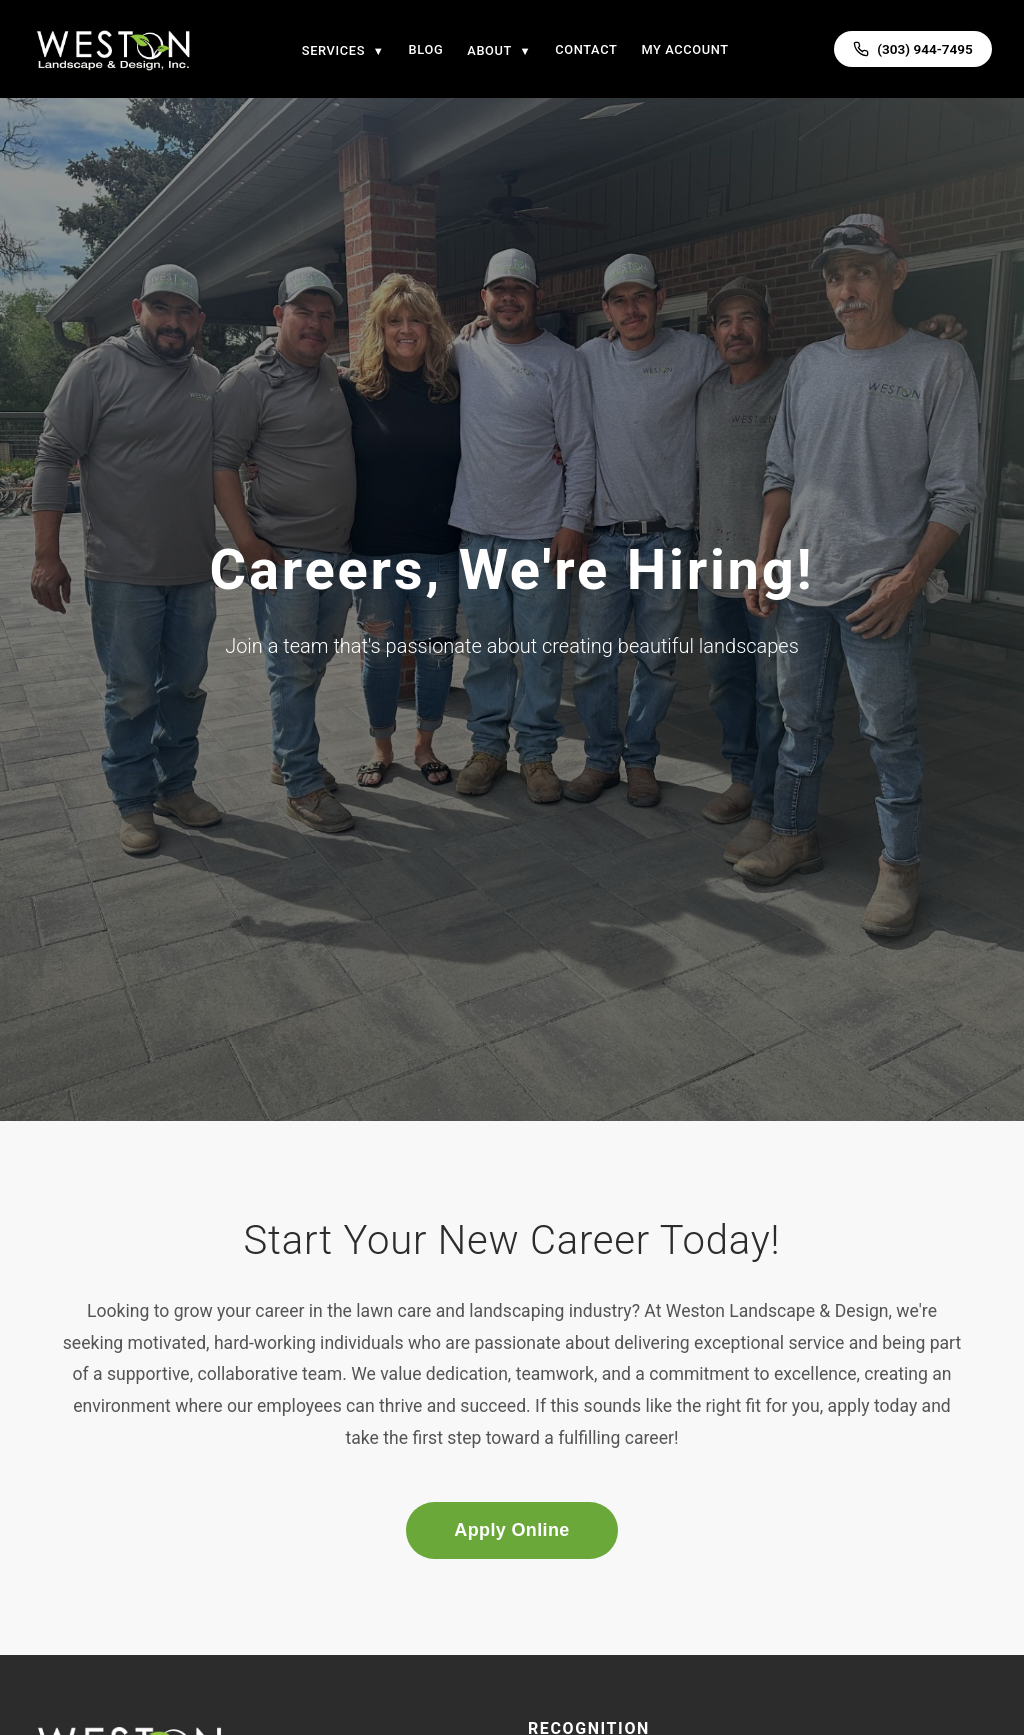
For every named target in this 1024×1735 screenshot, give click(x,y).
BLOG (426, 49)
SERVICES (343, 50)
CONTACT (586, 49)
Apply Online (511, 1530)
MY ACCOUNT (684, 49)
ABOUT (499, 50)
